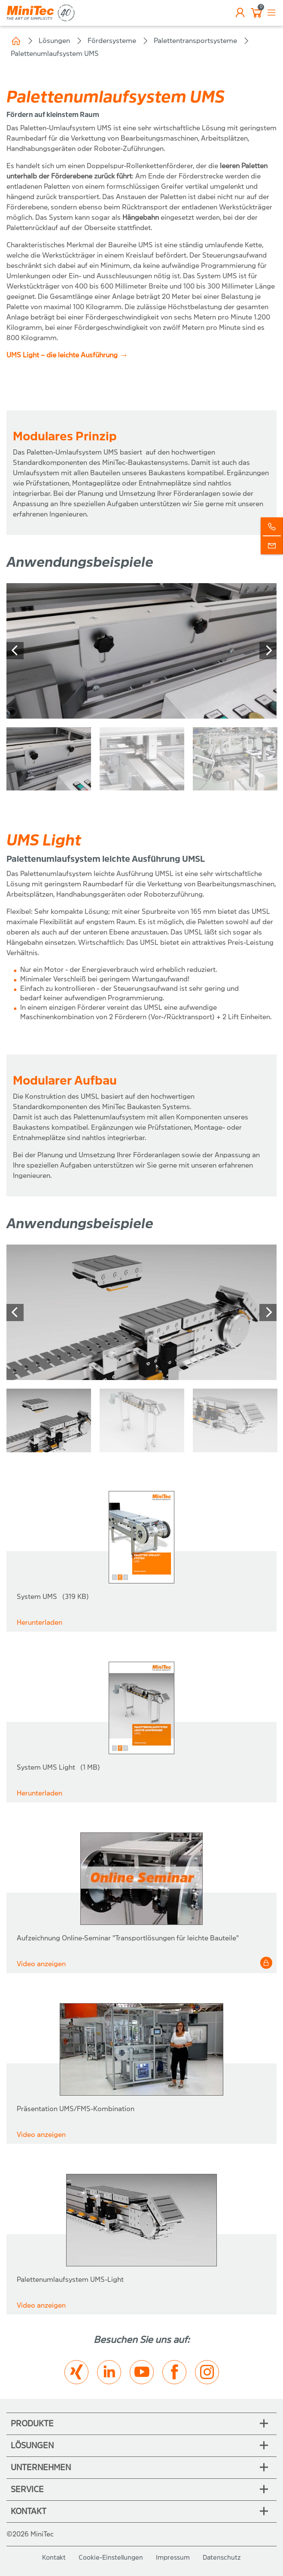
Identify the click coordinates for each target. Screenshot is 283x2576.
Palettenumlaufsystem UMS (55, 53)
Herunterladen (39, 1622)
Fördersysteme (112, 40)
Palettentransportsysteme (195, 40)
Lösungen (54, 40)
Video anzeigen (41, 1963)
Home (16, 40)
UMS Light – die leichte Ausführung (62, 355)
